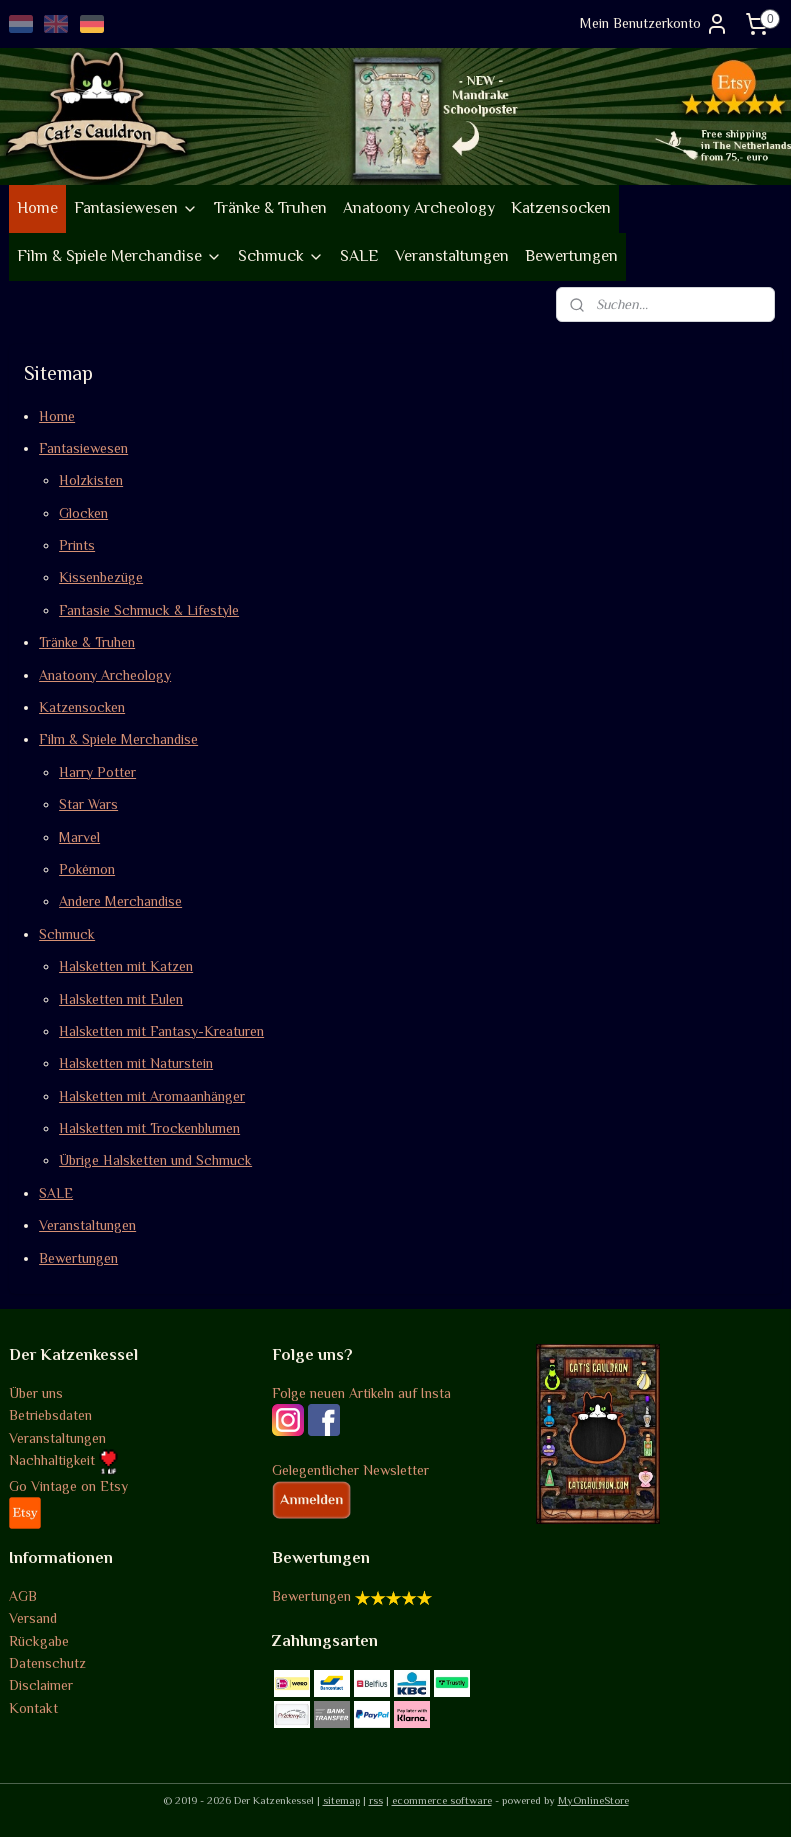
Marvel (79, 836)
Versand (33, 1618)
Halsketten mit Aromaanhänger (152, 1095)
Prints (77, 545)
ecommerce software (442, 1800)
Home (37, 208)
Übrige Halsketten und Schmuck (155, 1160)
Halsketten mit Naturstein (136, 1063)
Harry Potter (97, 771)
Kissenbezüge (101, 577)
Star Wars (88, 804)
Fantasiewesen (136, 208)
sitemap (341, 1800)
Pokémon (87, 869)
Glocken (83, 512)
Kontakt (33, 1708)
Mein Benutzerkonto (654, 24)
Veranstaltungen (452, 256)
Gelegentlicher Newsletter (350, 1470)
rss (376, 1800)
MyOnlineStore (593, 1800)
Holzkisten (91, 480)
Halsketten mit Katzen (126, 966)
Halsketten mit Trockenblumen (149, 1128)
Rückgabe (39, 1641)
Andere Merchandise (120, 901)
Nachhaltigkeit (63, 1460)
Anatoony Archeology (419, 208)
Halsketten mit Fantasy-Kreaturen (161, 1030)
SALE (359, 256)
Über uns (36, 1393)
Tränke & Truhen (270, 208)
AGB (23, 1596)
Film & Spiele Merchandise (119, 256)
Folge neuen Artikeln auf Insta (361, 1393)
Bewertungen (571, 256)
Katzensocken (561, 208)
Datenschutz (47, 1663)
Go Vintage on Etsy (68, 1486)
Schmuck (281, 256)
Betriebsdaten (50, 1415)
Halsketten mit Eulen (121, 998)
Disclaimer (41, 1685)
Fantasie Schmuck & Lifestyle (149, 609)
